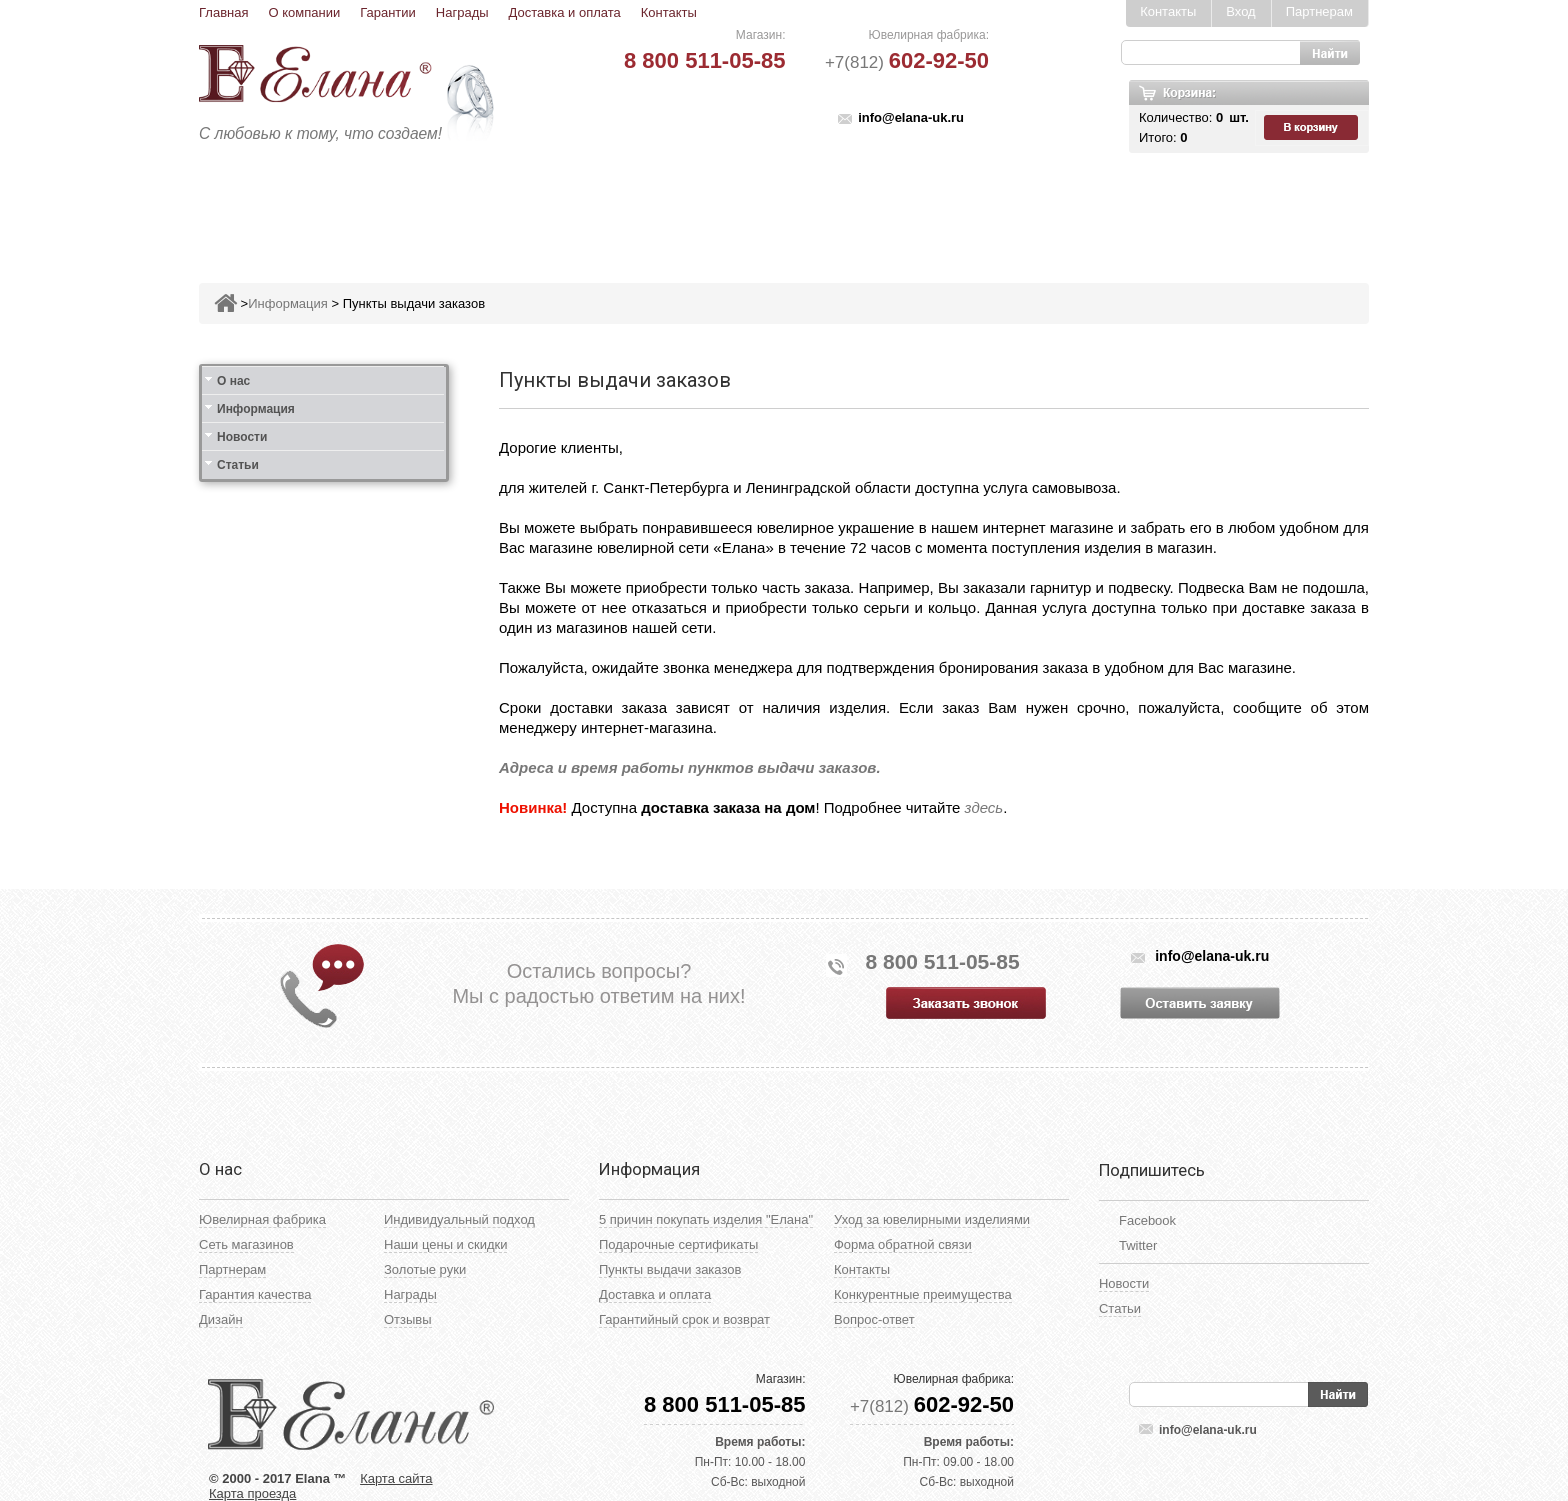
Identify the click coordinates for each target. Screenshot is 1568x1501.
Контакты (669, 12)
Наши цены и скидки (445, 1244)
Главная (223, 12)
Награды (462, 12)
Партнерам (1319, 11)
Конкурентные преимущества (923, 1294)
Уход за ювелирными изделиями (932, 1219)
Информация (288, 303)
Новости (242, 437)
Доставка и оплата (565, 12)
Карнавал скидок (1161, 206)
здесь (984, 807)
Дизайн (221, 1319)
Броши (721, 206)
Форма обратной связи (903, 1244)
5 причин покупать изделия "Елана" (706, 1219)
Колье (798, 206)
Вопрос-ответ (874, 1319)
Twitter (1138, 1245)
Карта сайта (396, 1478)
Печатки (881, 206)
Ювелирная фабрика (262, 1219)
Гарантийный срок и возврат (684, 1319)
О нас (233, 381)
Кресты (970, 206)
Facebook (1147, 1220)
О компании (304, 12)
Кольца (457, 206)
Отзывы (408, 1319)
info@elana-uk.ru (911, 117)
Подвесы (631, 206)
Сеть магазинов (246, 1244)
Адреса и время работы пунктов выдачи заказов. (690, 767)
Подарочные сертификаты (678, 1244)
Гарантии (388, 12)
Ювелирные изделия (317, 206)
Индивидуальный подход (459, 1219)
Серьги (541, 206)
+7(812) (907, 62)
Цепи (1045, 206)
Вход (1240, 11)
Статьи (238, 465)
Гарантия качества (255, 1294)
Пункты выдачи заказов (414, 303)
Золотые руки (425, 1269)
